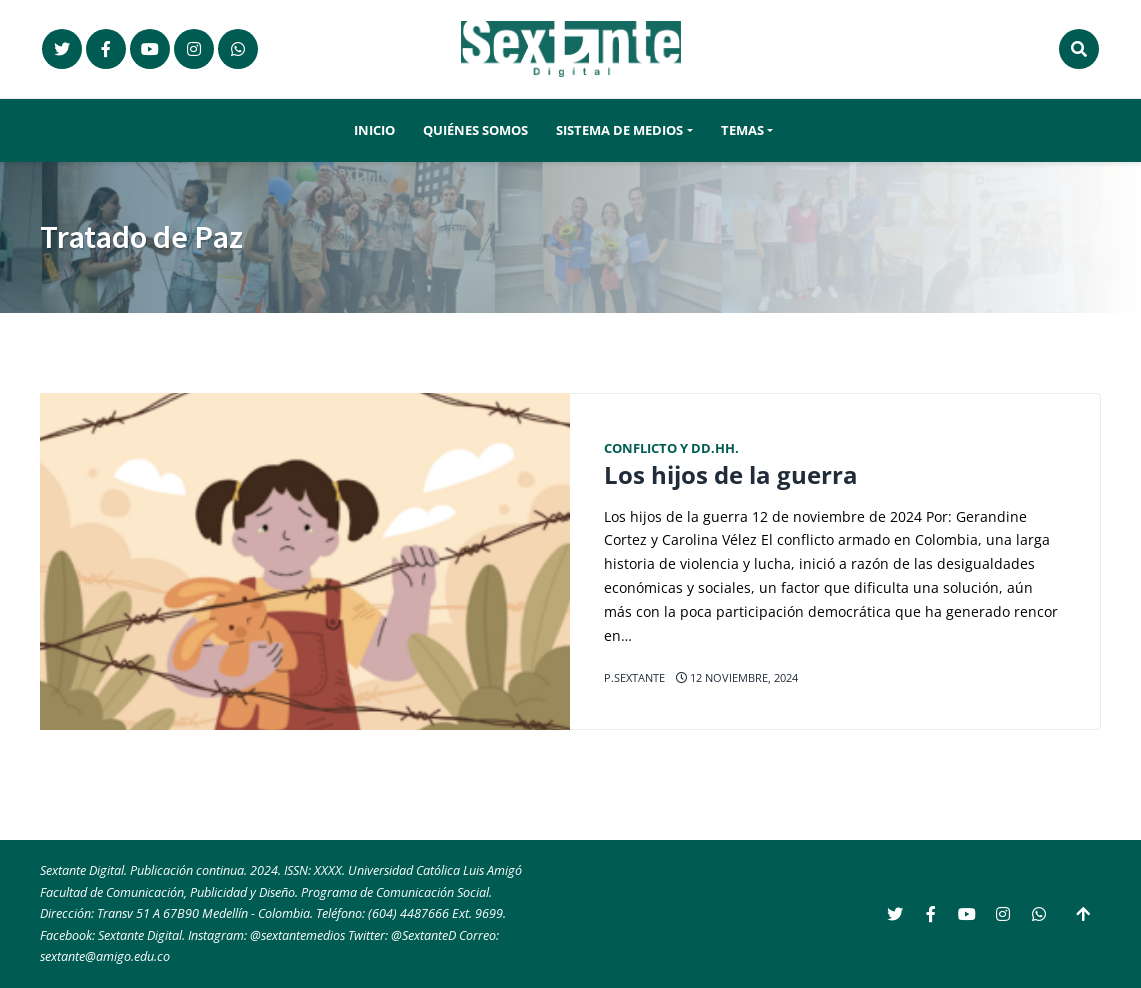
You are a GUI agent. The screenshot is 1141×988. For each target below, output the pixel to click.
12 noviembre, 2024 (737, 677)
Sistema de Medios (619, 130)
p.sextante (634, 677)
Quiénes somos (475, 130)
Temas (742, 130)
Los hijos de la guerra (731, 475)
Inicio (374, 130)
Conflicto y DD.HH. (671, 448)
